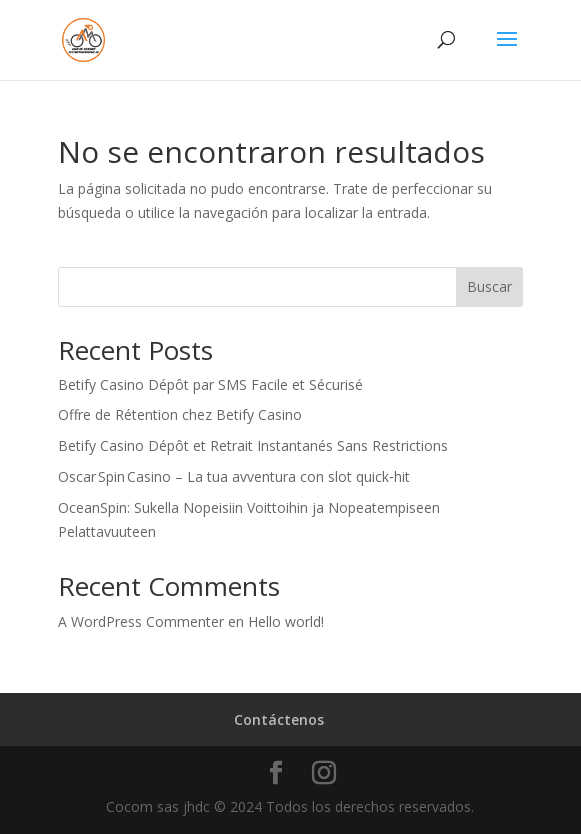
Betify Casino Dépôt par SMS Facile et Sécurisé (210, 384)
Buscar (489, 286)
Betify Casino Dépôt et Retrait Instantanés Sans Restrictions (253, 445)
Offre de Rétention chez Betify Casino (180, 414)
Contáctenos (279, 719)
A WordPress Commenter (141, 621)
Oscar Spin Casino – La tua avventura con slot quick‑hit (234, 476)
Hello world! (286, 621)
